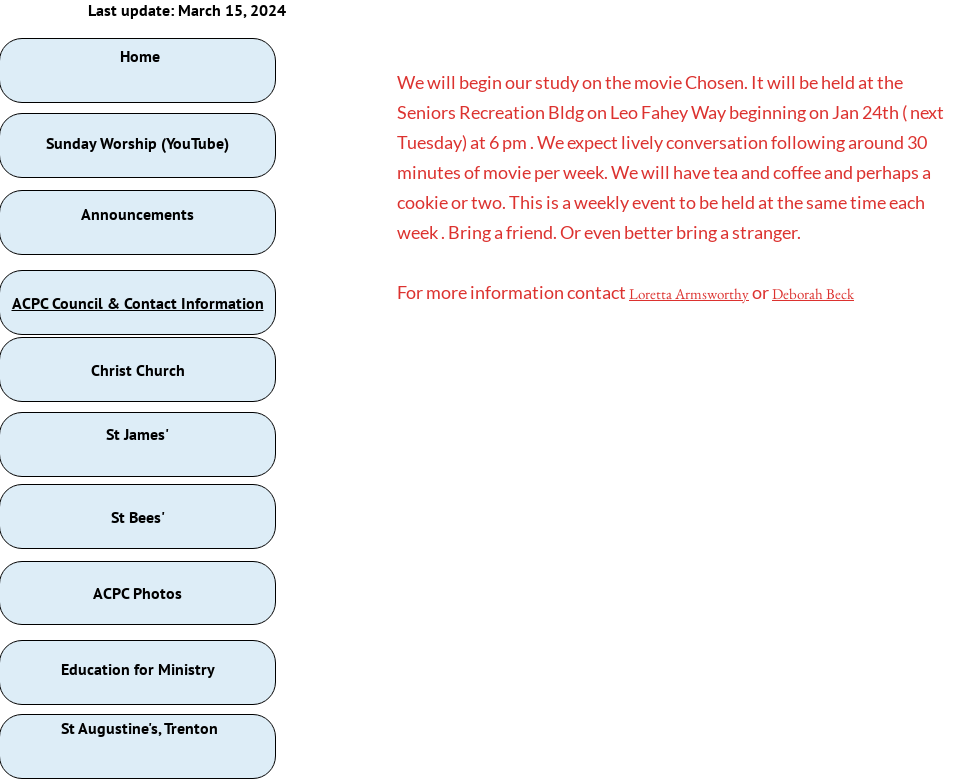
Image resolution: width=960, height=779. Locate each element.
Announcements (137, 214)
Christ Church (138, 370)
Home (140, 56)
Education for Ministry (138, 669)
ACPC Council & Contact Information (138, 303)
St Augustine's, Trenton (139, 728)
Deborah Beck (813, 293)
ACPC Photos (137, 593)
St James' (137, 434)
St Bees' (138, 517)
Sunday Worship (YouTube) (137, 143)
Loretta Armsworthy (689, 293)
